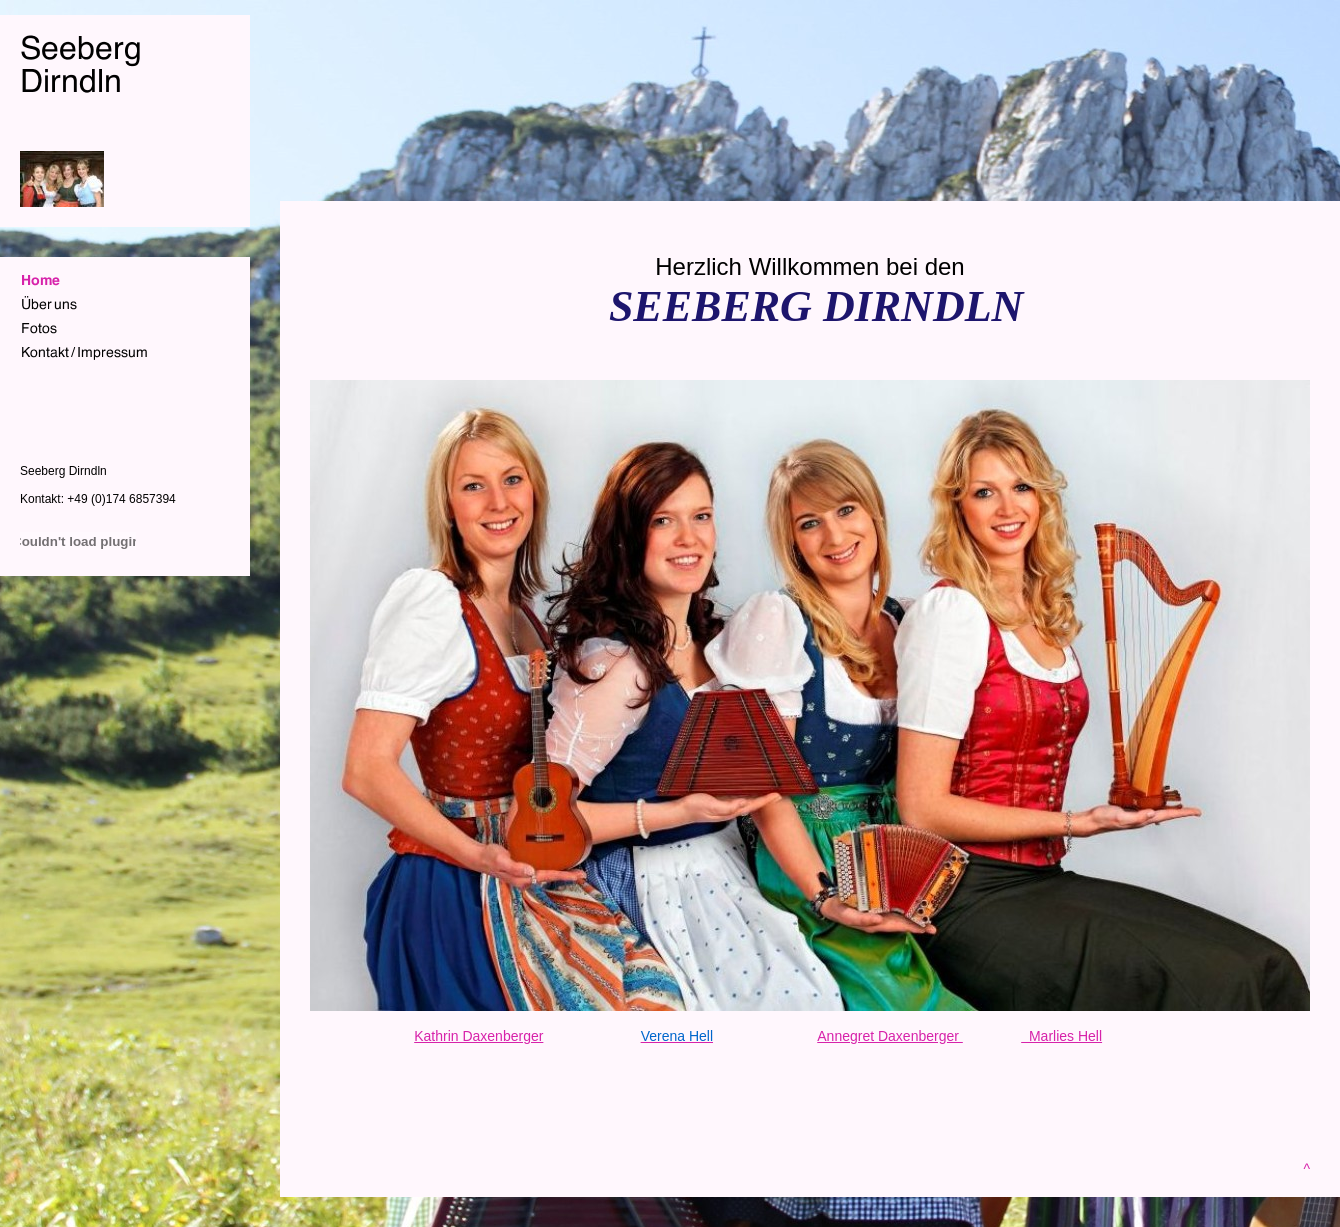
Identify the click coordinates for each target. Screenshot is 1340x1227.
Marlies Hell (1061, 1036)
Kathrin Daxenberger (478, 1036)
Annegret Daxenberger (890, 1036)
